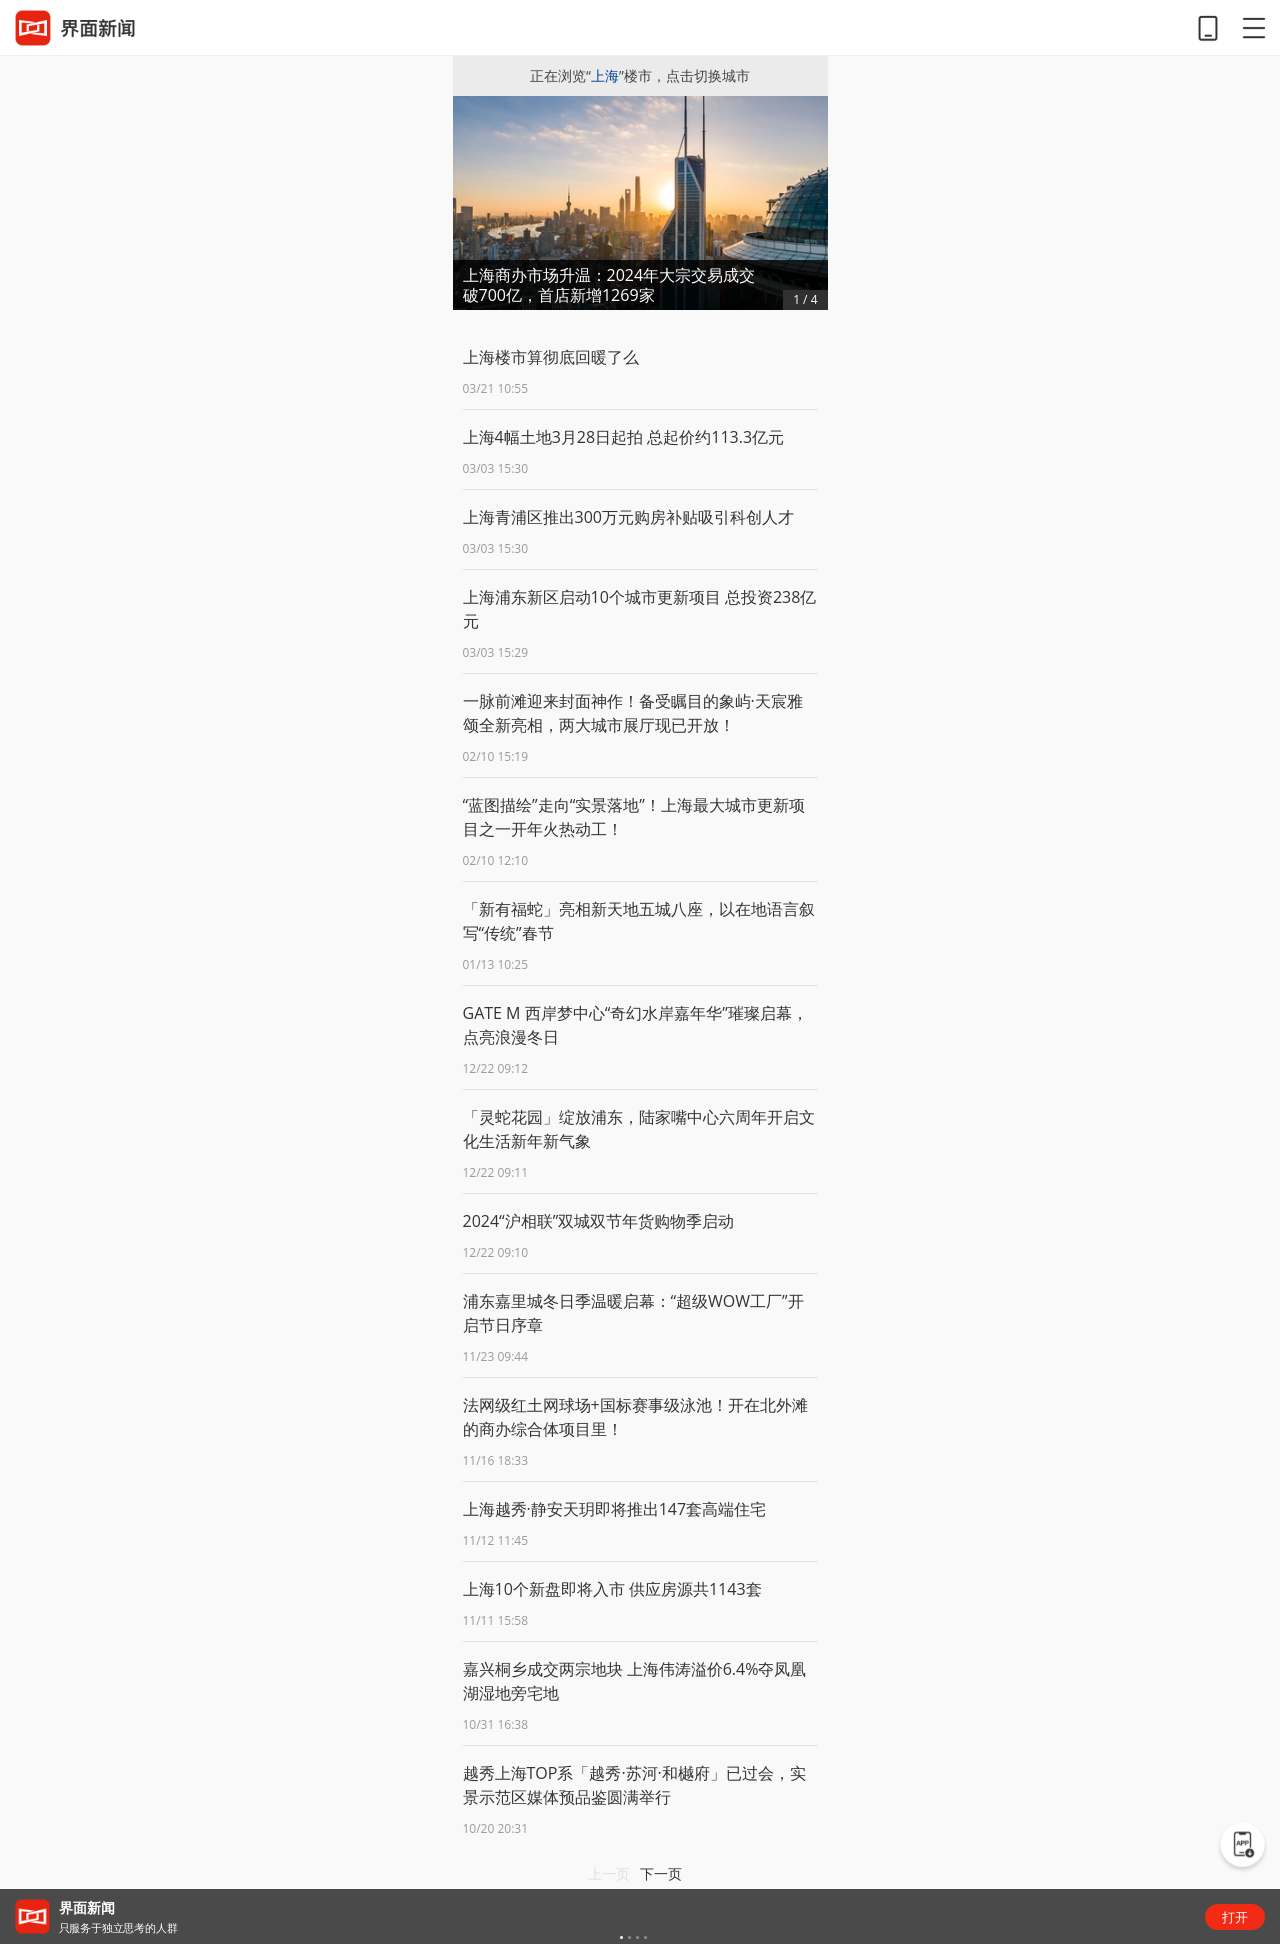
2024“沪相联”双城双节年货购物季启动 (599, 1221)
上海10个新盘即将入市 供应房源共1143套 (612, 1589)
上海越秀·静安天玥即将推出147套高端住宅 (615, 1509)
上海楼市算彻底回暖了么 (551, 357)
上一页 (609, 1873)
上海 (605, 75)
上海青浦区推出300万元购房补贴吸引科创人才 (628, 517)
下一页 (661, 1873)
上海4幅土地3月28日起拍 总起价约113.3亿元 (624, 437)
